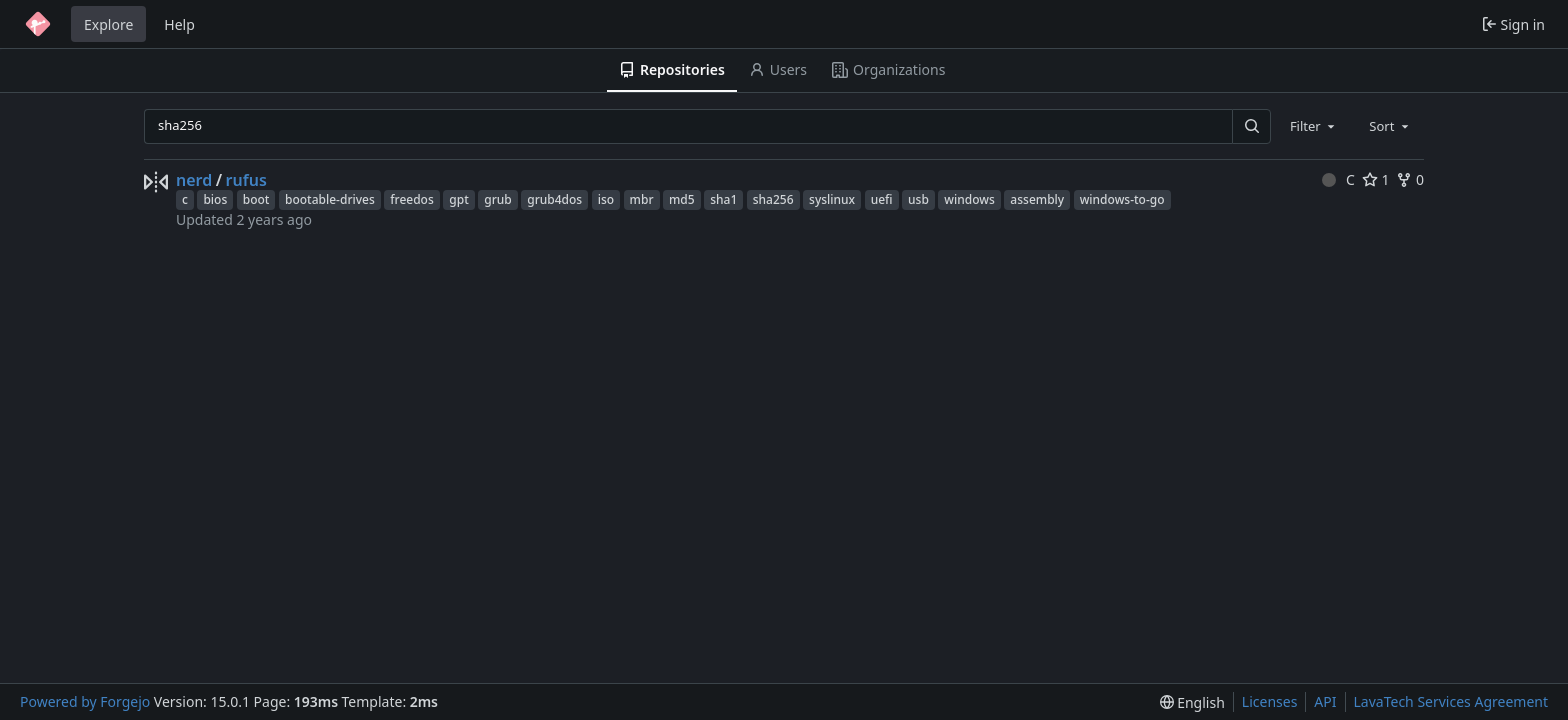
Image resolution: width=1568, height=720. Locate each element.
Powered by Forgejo (85, 701)
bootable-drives (330, 199)
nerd (194, 180)
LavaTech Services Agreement (1451, 701)
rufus (246, 180)
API (1325, 701)
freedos (412, 199)
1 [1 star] (1376, 179)
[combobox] (1314, 126)
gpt (458, 199)
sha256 (773, 199)
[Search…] (1251, 126)
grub (497, 199)
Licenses (1270, 701)
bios (215, 199)
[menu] (1192, 702)
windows (969, 199)
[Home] (38, 24)
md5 (682, 199)
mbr (642, 199)
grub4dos (554, 199)
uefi (882, 199)
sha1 (723, 199)
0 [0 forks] (1410, 179)
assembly (1037, 199)
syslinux (832, 199)
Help (179, 24)
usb (918, 199)
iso (606, 199)
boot (256, 199)
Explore (108, 24)
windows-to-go (1122, 199)
